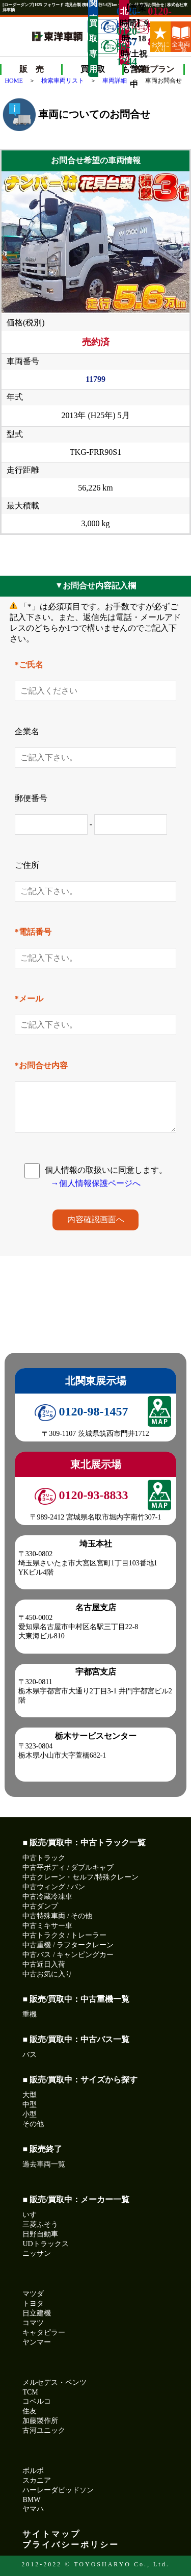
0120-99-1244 (109, 46)
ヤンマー (36, 2342)
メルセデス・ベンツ (54, 2382)
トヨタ (33, 2303)
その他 (33, 2124)
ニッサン (36, 2253)
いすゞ (33, 2215)
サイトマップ (51, 2534)
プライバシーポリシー (70, 2544)
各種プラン (153, 69)
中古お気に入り (47, 1974)
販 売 (31, 69)
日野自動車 (40, 2234)
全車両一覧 (181, 39)
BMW (31, 2500)
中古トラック (43, 1858)
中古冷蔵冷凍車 (47, 1896)
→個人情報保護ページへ (96, 1183)
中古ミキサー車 (47, 1925)
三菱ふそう (40, 2224)
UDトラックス (45, 2244)
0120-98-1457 (81, 1411)
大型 (29, 2095)
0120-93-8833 (140, 26)
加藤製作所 (40, 2421)
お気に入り (160, 39)
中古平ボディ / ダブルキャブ (68, 1867)
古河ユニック (43, 2430)
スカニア (36, 2480)
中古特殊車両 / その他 (57, 1916)
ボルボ (33, 2471)
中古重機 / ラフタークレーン (68, 1945)
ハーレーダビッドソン (58, 2490)
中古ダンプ (40, 1906)
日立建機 (36, 2313)
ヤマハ (33, 2509)
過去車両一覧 (43, 2164)
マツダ (33, 2294)
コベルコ (36, 2401)
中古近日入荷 (43, 1964)
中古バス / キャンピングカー (68, 1955)
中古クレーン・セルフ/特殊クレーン (80, 1877)
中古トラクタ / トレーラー (64, 1935)
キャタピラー (43, 2332)
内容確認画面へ (95, 1219)
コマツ (33, 2323)
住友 (29, 2411)
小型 (29, 2114)
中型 (29, 2104)
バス (29, 2054)
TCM (30, 2392)
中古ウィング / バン (53, 1887)
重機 (29, 2014)
